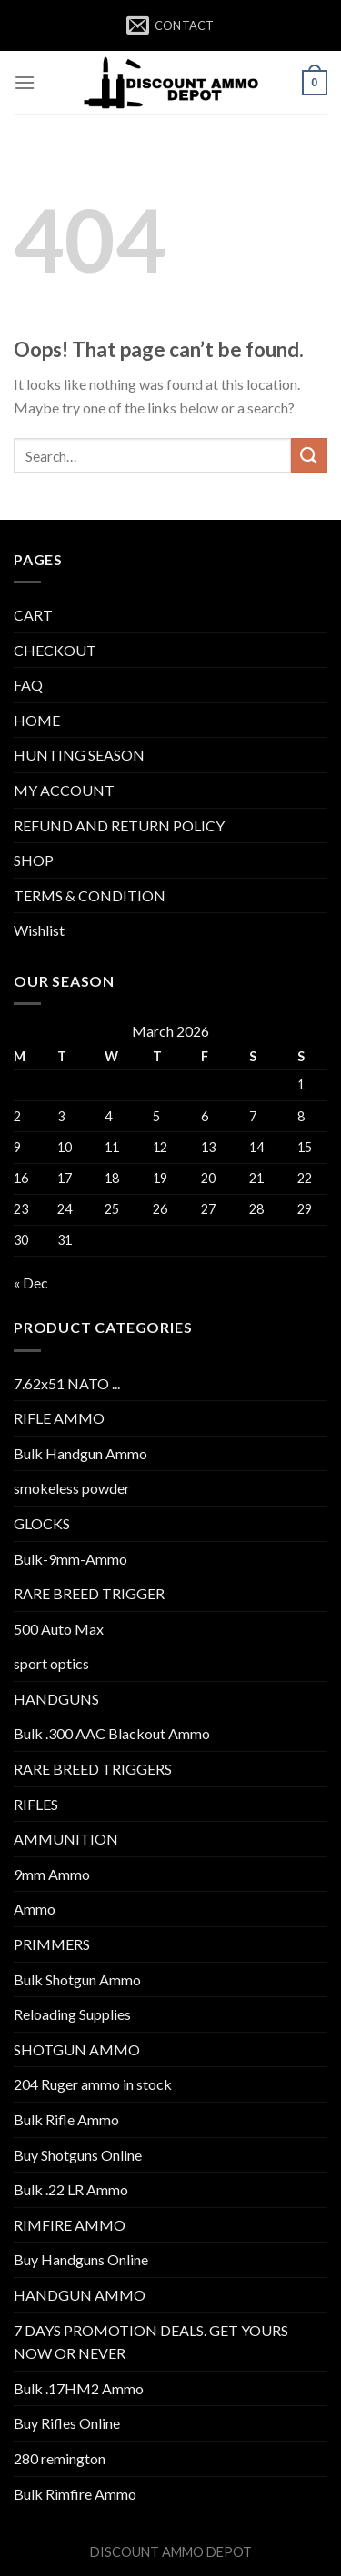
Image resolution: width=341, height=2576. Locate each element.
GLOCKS (42, 1523)
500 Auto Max (59, 1628)
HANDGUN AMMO (79, 2294)
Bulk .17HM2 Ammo (79, 2388)
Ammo (34, 1908)
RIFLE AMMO (59, 1418)
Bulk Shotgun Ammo (77, 1979)
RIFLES (36, 1804)
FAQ (28, 684)
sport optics (51, 1663)
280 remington (59, 2458)
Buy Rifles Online (67, 2423)
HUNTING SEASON (79, 754)
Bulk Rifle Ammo (66, 2119)
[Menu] (24, 82)
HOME (37, 720)
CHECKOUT (55, 650)
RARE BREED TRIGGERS (93, 1768)
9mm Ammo (52, 1874)
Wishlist (39, 930)
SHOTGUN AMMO (77, 2049)
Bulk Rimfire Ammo (75, 2493)
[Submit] (309, 455)
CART (33, 614)
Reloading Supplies (72, 2014)
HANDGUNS (56, 1698)
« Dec (31, 1282)
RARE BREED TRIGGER (89, 1593)
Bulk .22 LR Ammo (71, 2189)
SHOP (34, 860)
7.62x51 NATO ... (67, 1383)
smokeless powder (72, 1488)
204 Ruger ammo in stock (93, 2084)
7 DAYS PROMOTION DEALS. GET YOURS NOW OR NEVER (151, 2342)
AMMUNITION (66, 1838)
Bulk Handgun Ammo (80, 1453)
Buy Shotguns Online (78, 2154)
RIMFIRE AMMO (69, 2224)
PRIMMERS (52, 1944)
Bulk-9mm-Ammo (70, 1558)
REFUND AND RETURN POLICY (119, 825)
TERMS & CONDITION (89, 895)
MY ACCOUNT (64, 790)
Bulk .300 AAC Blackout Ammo (112, 1733)
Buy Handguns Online (81, 2259)
